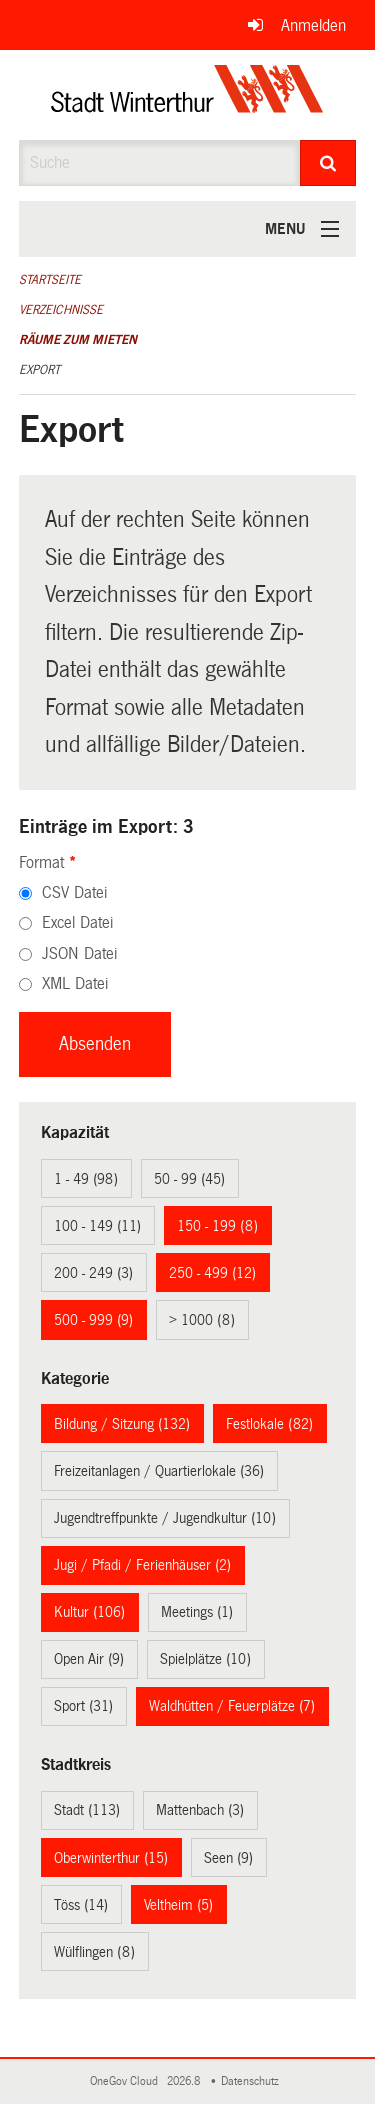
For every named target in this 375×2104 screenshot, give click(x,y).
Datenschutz (253, 2081)
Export (39, 370)
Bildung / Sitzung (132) (122, 1424)
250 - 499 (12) (212, 1273)
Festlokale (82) (269, 1424)
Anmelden (313, 25)
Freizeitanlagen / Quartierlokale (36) (159, 1471)
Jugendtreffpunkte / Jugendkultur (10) (165, 1518)
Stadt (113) (87, 1810)
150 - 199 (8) (217, 1226)
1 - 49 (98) (86, 1179)
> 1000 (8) (202, 1320)
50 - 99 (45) (189, 1179)
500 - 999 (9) (93, 1320)
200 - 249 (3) (93, 1273)
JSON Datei (79, 953)
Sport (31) (83, 1706)
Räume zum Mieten (78, 340)
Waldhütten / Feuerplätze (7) (232, 1706)
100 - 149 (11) (97, 1226)
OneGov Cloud (127, 2081)
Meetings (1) (197, 1612)
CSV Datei (74, 892)
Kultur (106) (89, 1612)
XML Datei (75, 983)
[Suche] (328, 163)
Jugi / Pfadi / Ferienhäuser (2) (142, 1565)
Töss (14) (81, 1905)
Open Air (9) (89, 1659)
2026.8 (185, 2081)
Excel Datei (77, 922)
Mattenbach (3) (200, 1810)
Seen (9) (228, 1858)
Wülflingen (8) (94, 1952)
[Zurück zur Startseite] (187, 95)
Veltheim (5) (178, 1905)
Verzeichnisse (61, 310)
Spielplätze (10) (205, 1659)
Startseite (50, 280)
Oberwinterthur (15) (111, 1858)
